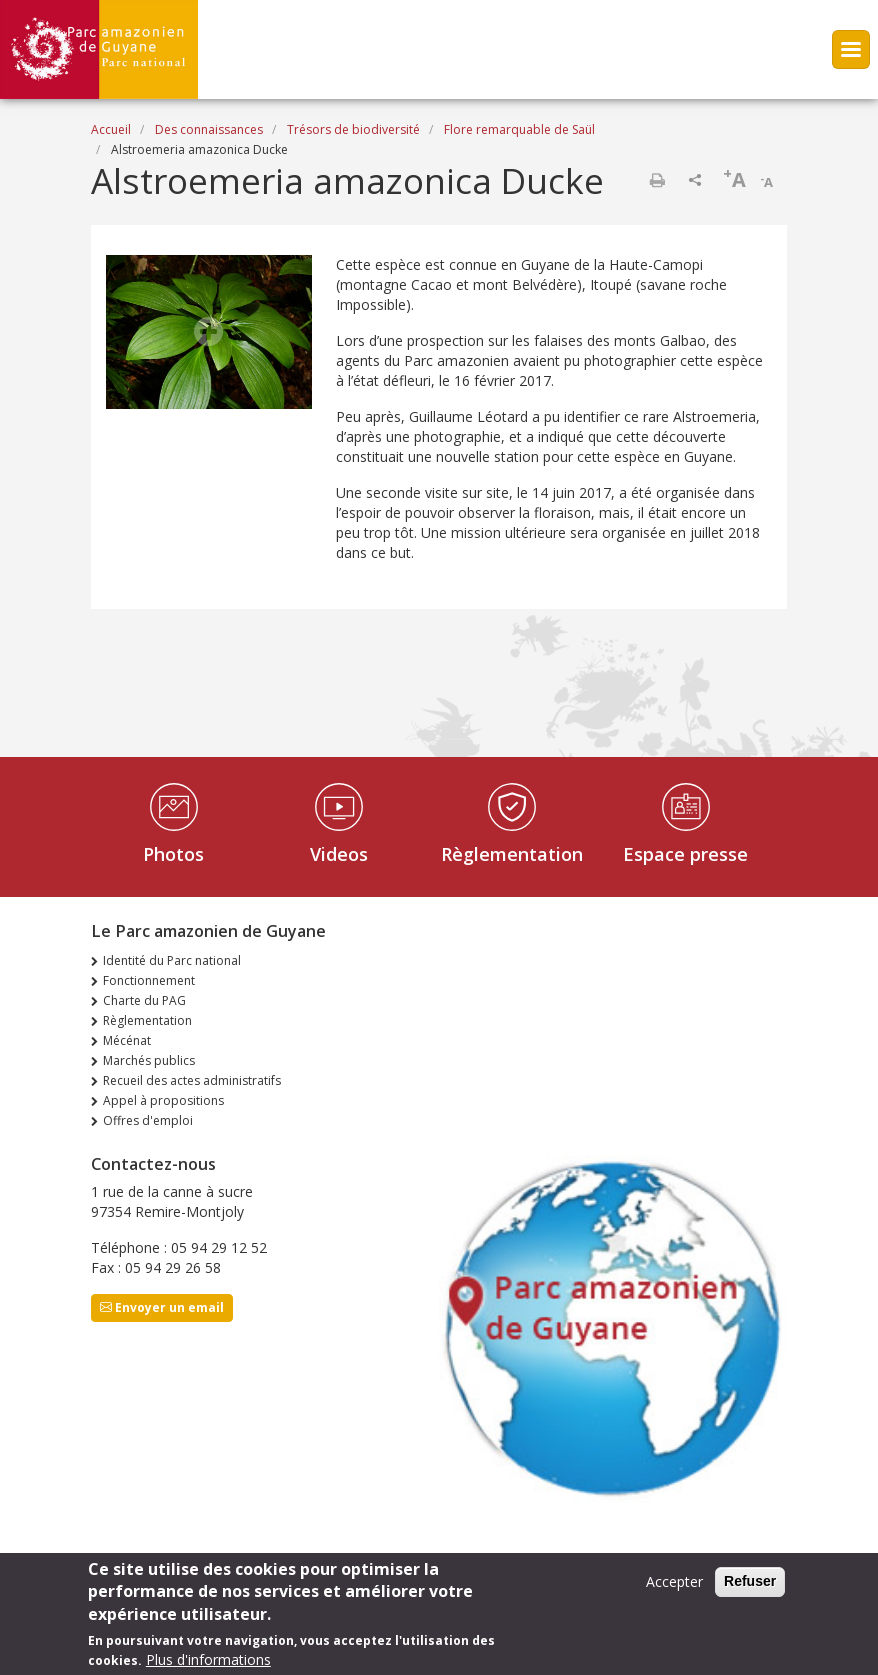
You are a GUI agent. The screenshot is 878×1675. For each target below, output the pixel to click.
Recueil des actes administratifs (192, 1080)
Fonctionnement (149, 980)
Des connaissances (209, 129)
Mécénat (127, 1040)
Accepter (674, 1585)
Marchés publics (149, 1060)
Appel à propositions (163, 1100)
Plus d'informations (208, 1663)
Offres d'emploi (148, 1120)
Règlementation (512, 854)
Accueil (111, 129)
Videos (339, 854)
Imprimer (657, 180)
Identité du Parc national (172, 960)
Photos (173, 854)
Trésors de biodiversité (353, 129)
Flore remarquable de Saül (519, 129)
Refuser (750, 1585)
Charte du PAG (144, 1000)
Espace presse (685, 854)
